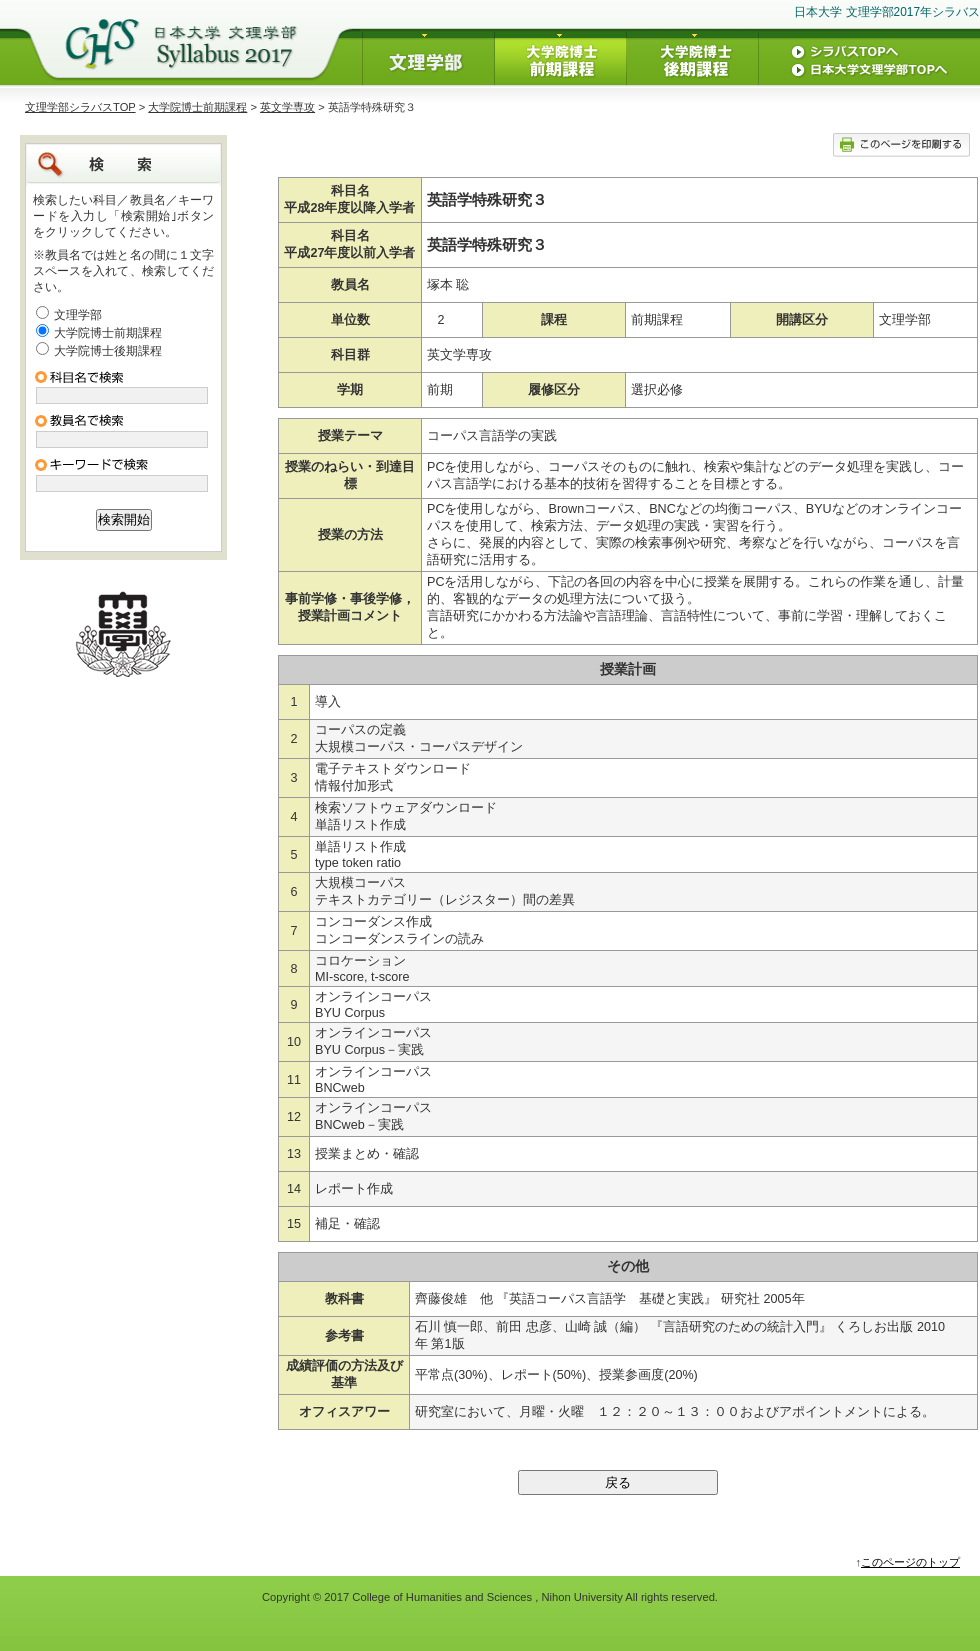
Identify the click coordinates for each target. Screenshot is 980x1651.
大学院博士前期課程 (197, 107)
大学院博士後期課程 (108, 351)
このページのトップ (910, 1562)
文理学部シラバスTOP (80, 107)
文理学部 (78, 315)
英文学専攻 (287, 107)
